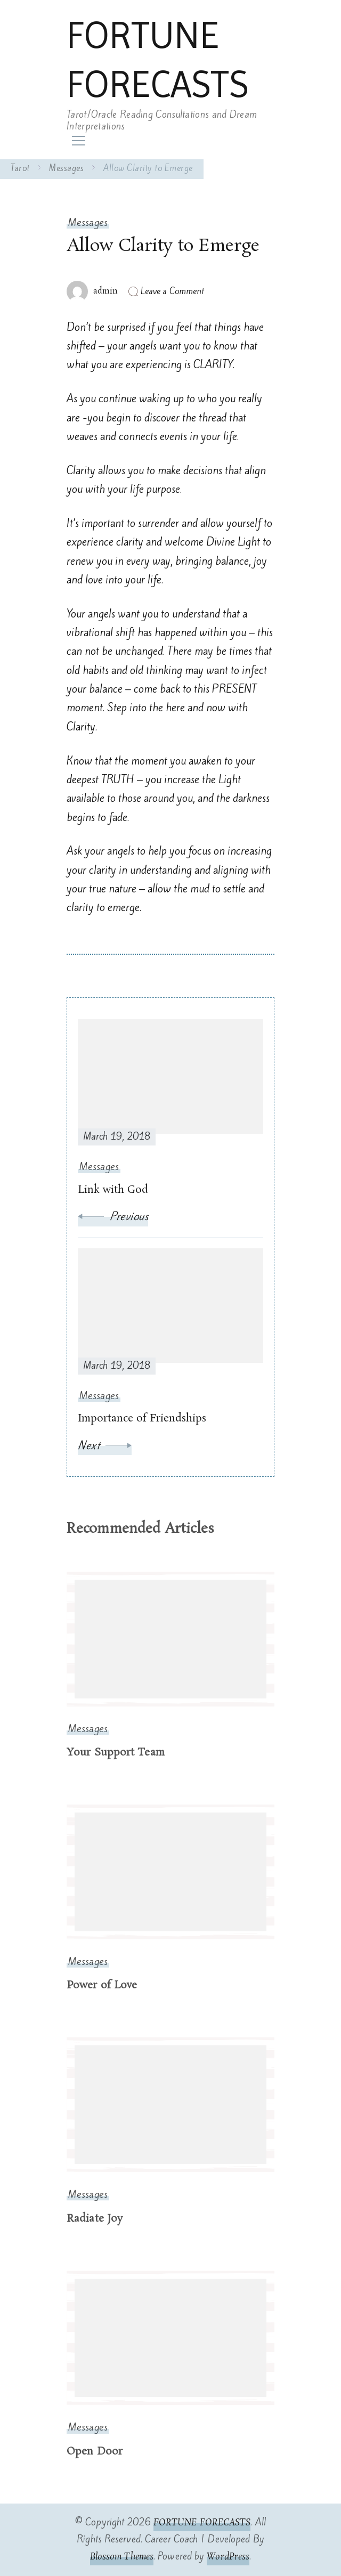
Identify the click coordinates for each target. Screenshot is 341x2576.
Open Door (95, 2451)
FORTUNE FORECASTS (157, 59)
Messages (88, 222)
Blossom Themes (121, 2556)
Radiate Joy (95, 2219)
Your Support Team (116, 1752)
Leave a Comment (173, 291)
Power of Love (102, 1985)
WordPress (228, 2556)
